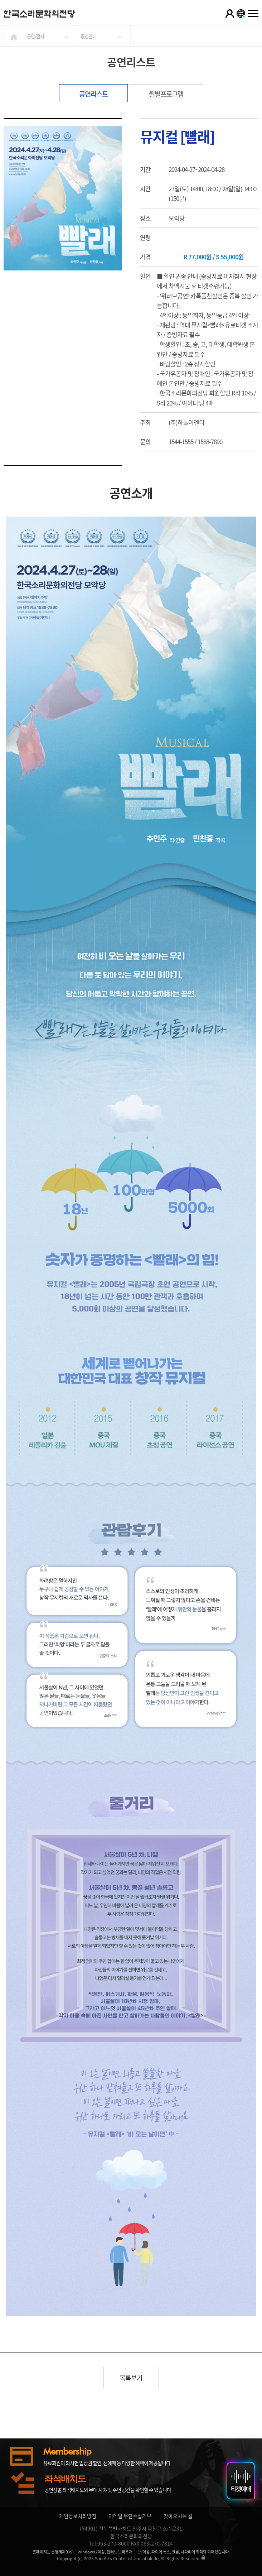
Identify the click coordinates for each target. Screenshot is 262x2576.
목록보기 (131, 2378)
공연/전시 (35, 36)
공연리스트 (93, 94)
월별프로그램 (166, 94)
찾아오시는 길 (178, 2515)
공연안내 (88, 36)
